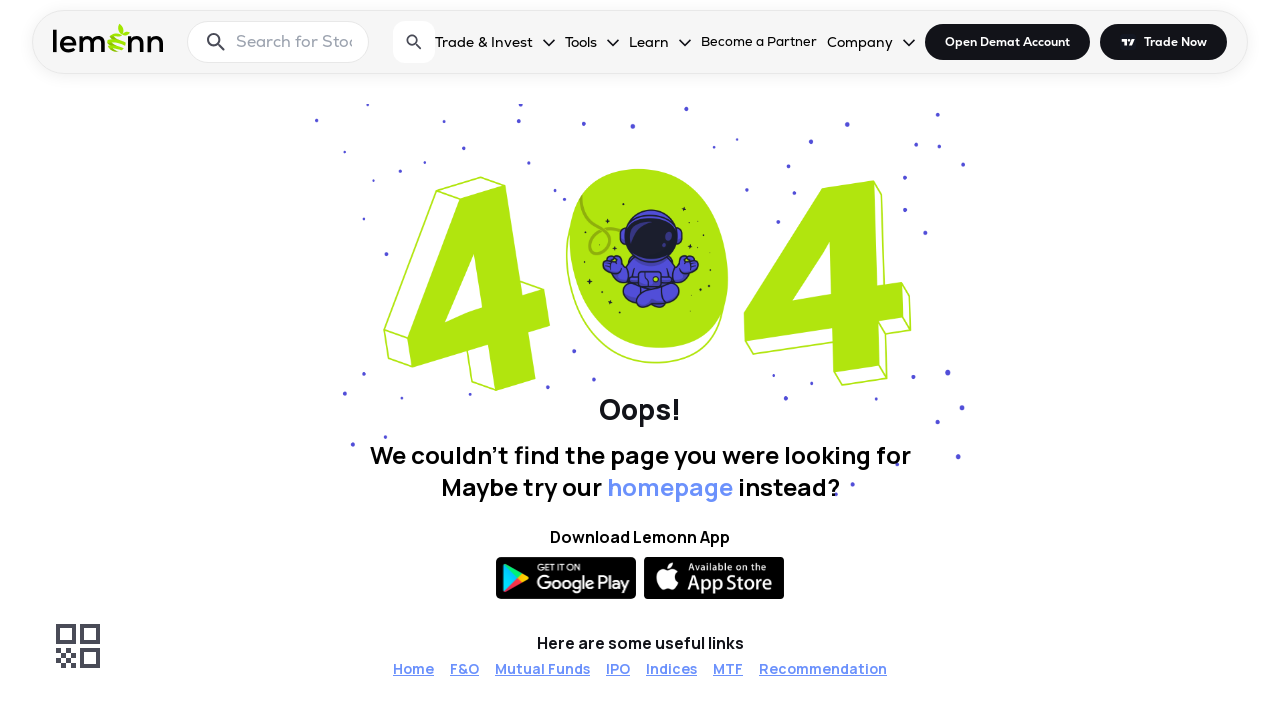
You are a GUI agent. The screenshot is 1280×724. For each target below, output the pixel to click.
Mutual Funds (542, 668)
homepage (670, 486)
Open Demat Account (1007, 42)
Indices (671, 668)
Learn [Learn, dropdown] (649, 42)
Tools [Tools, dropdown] (581, 42)
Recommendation (823, 668)
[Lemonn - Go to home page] (108, 38)
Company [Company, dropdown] (860, 42)
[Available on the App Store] (714, 578)
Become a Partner (759, 41)
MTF (728, 668)
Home (413, 668)
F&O (464, 668)
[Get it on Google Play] (566, 578)
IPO (618, 668)
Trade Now (1175, 42)
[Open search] (414, 42)
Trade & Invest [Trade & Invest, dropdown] (484, 42)
